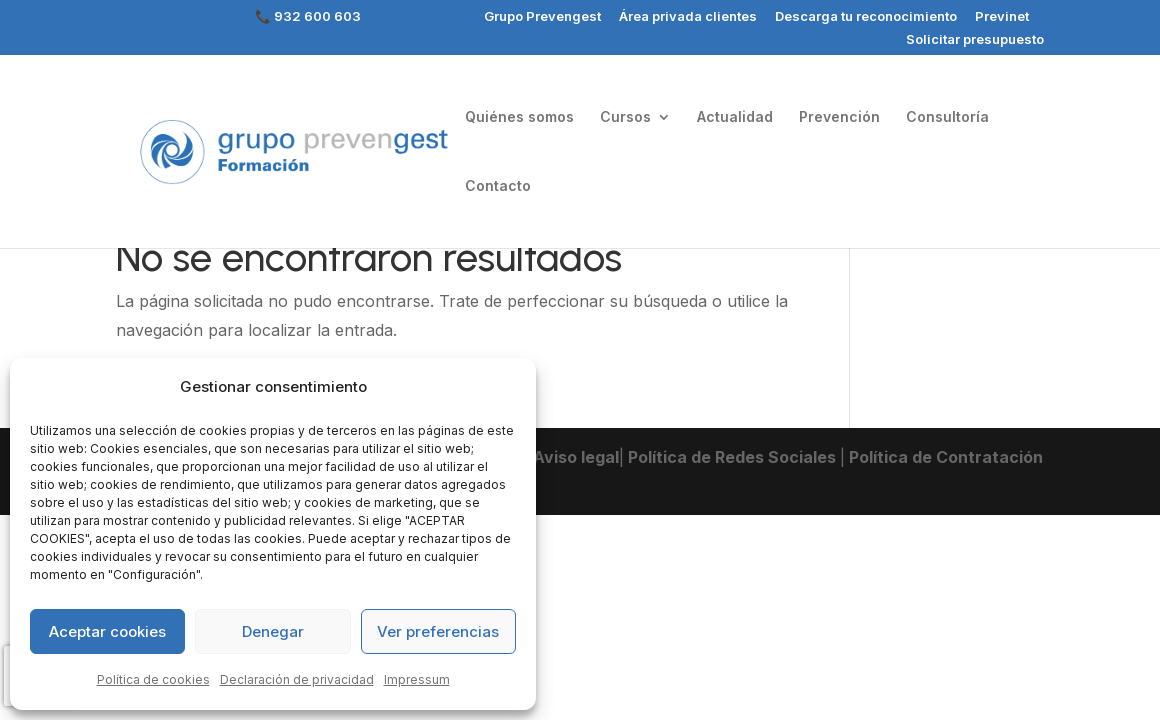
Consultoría (947, 117)
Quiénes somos (519, 117)
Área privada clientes (688, 17)
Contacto (498, 186)
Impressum (417, 679)
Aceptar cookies (107, 631)
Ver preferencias (438, 631)
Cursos (625, 117)
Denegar (273, 631)
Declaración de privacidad (297, 679)
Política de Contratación (944, 457)
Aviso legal (574, 457)
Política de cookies (153, 679)
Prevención (839, 117)
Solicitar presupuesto (975, 40)
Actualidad (735, 117)
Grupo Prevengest (542, 17)
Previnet (1002, 17)
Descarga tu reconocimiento (866, 17)
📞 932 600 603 (308, 17)
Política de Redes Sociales (732, 457)
